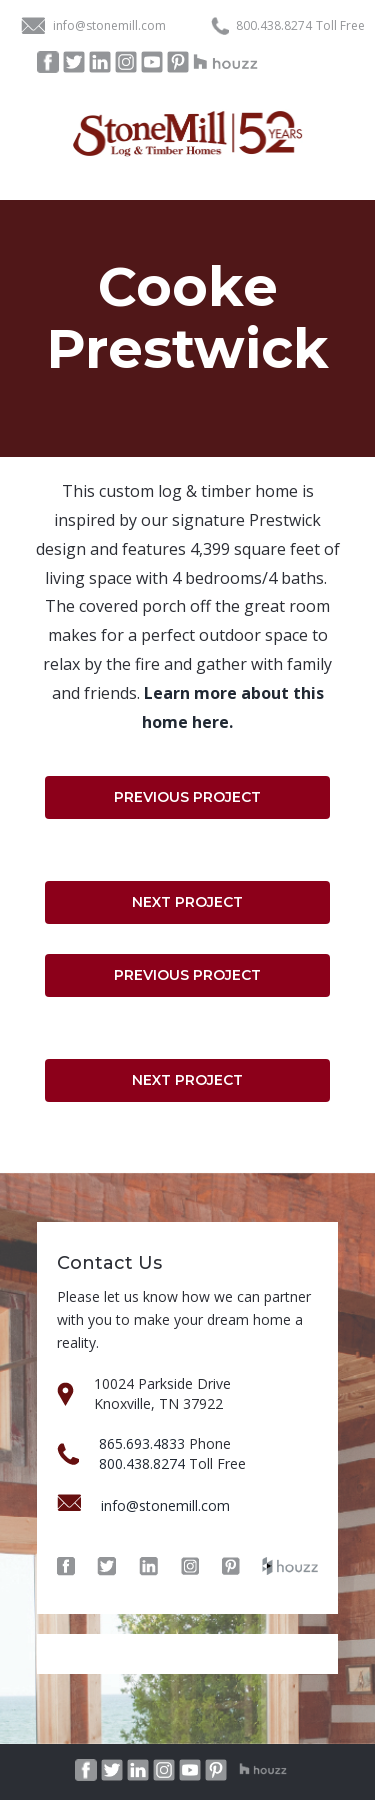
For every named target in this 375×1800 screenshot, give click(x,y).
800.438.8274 (274, 26)
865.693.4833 (142, 1443)
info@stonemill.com (109, 25)
